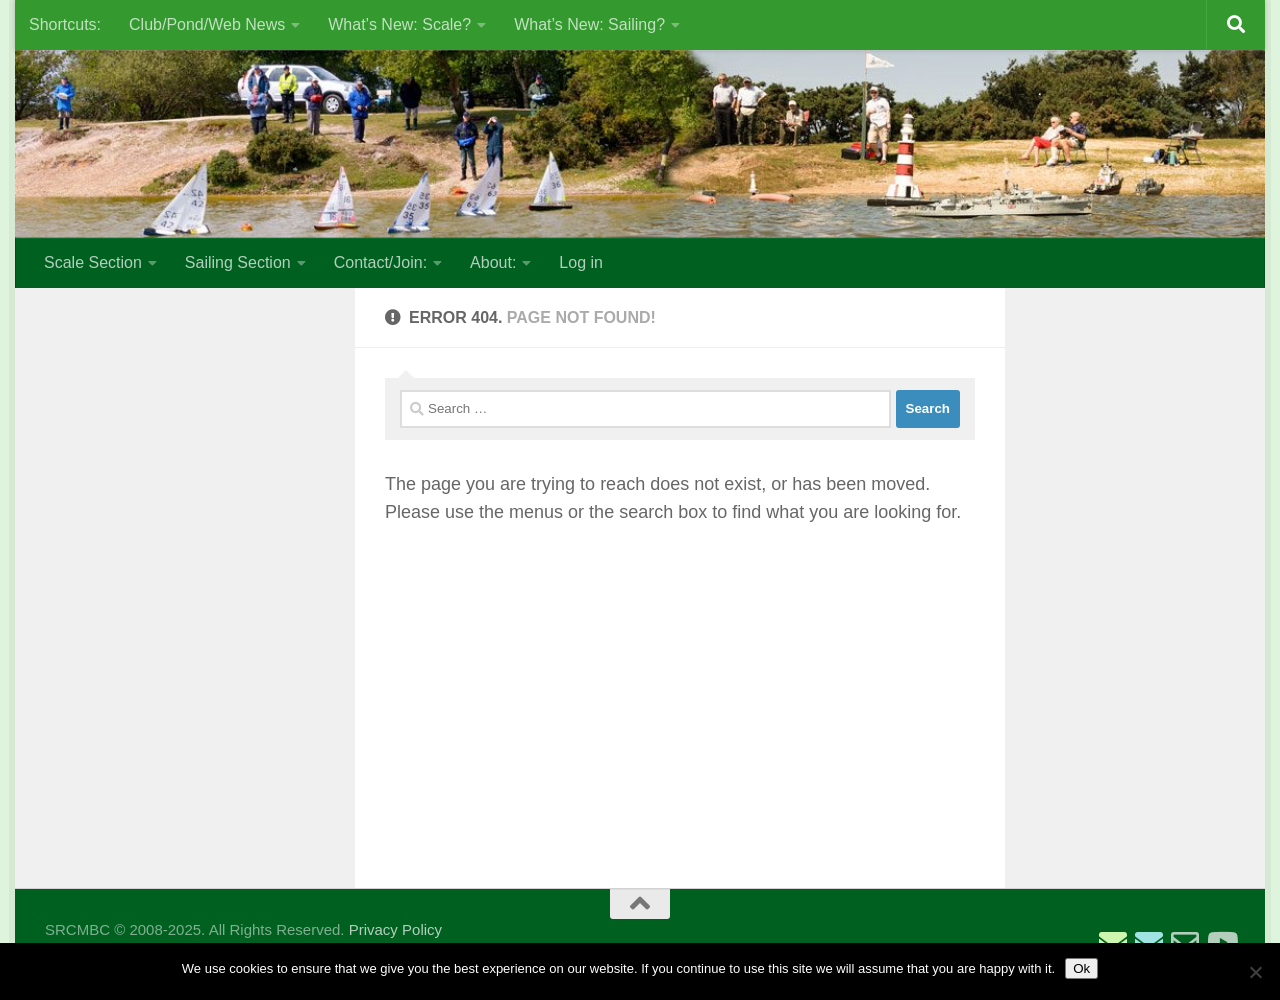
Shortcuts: (65, 24)
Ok (1081, 968)
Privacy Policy (395, 929)
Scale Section (93, 262)
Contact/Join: (380, 262)
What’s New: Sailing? (589, 24)
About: (493, 262)
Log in (581, 262)
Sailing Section (238, 262)
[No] (1255, 972)
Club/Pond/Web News (207, 24)
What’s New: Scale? (399, 24)
